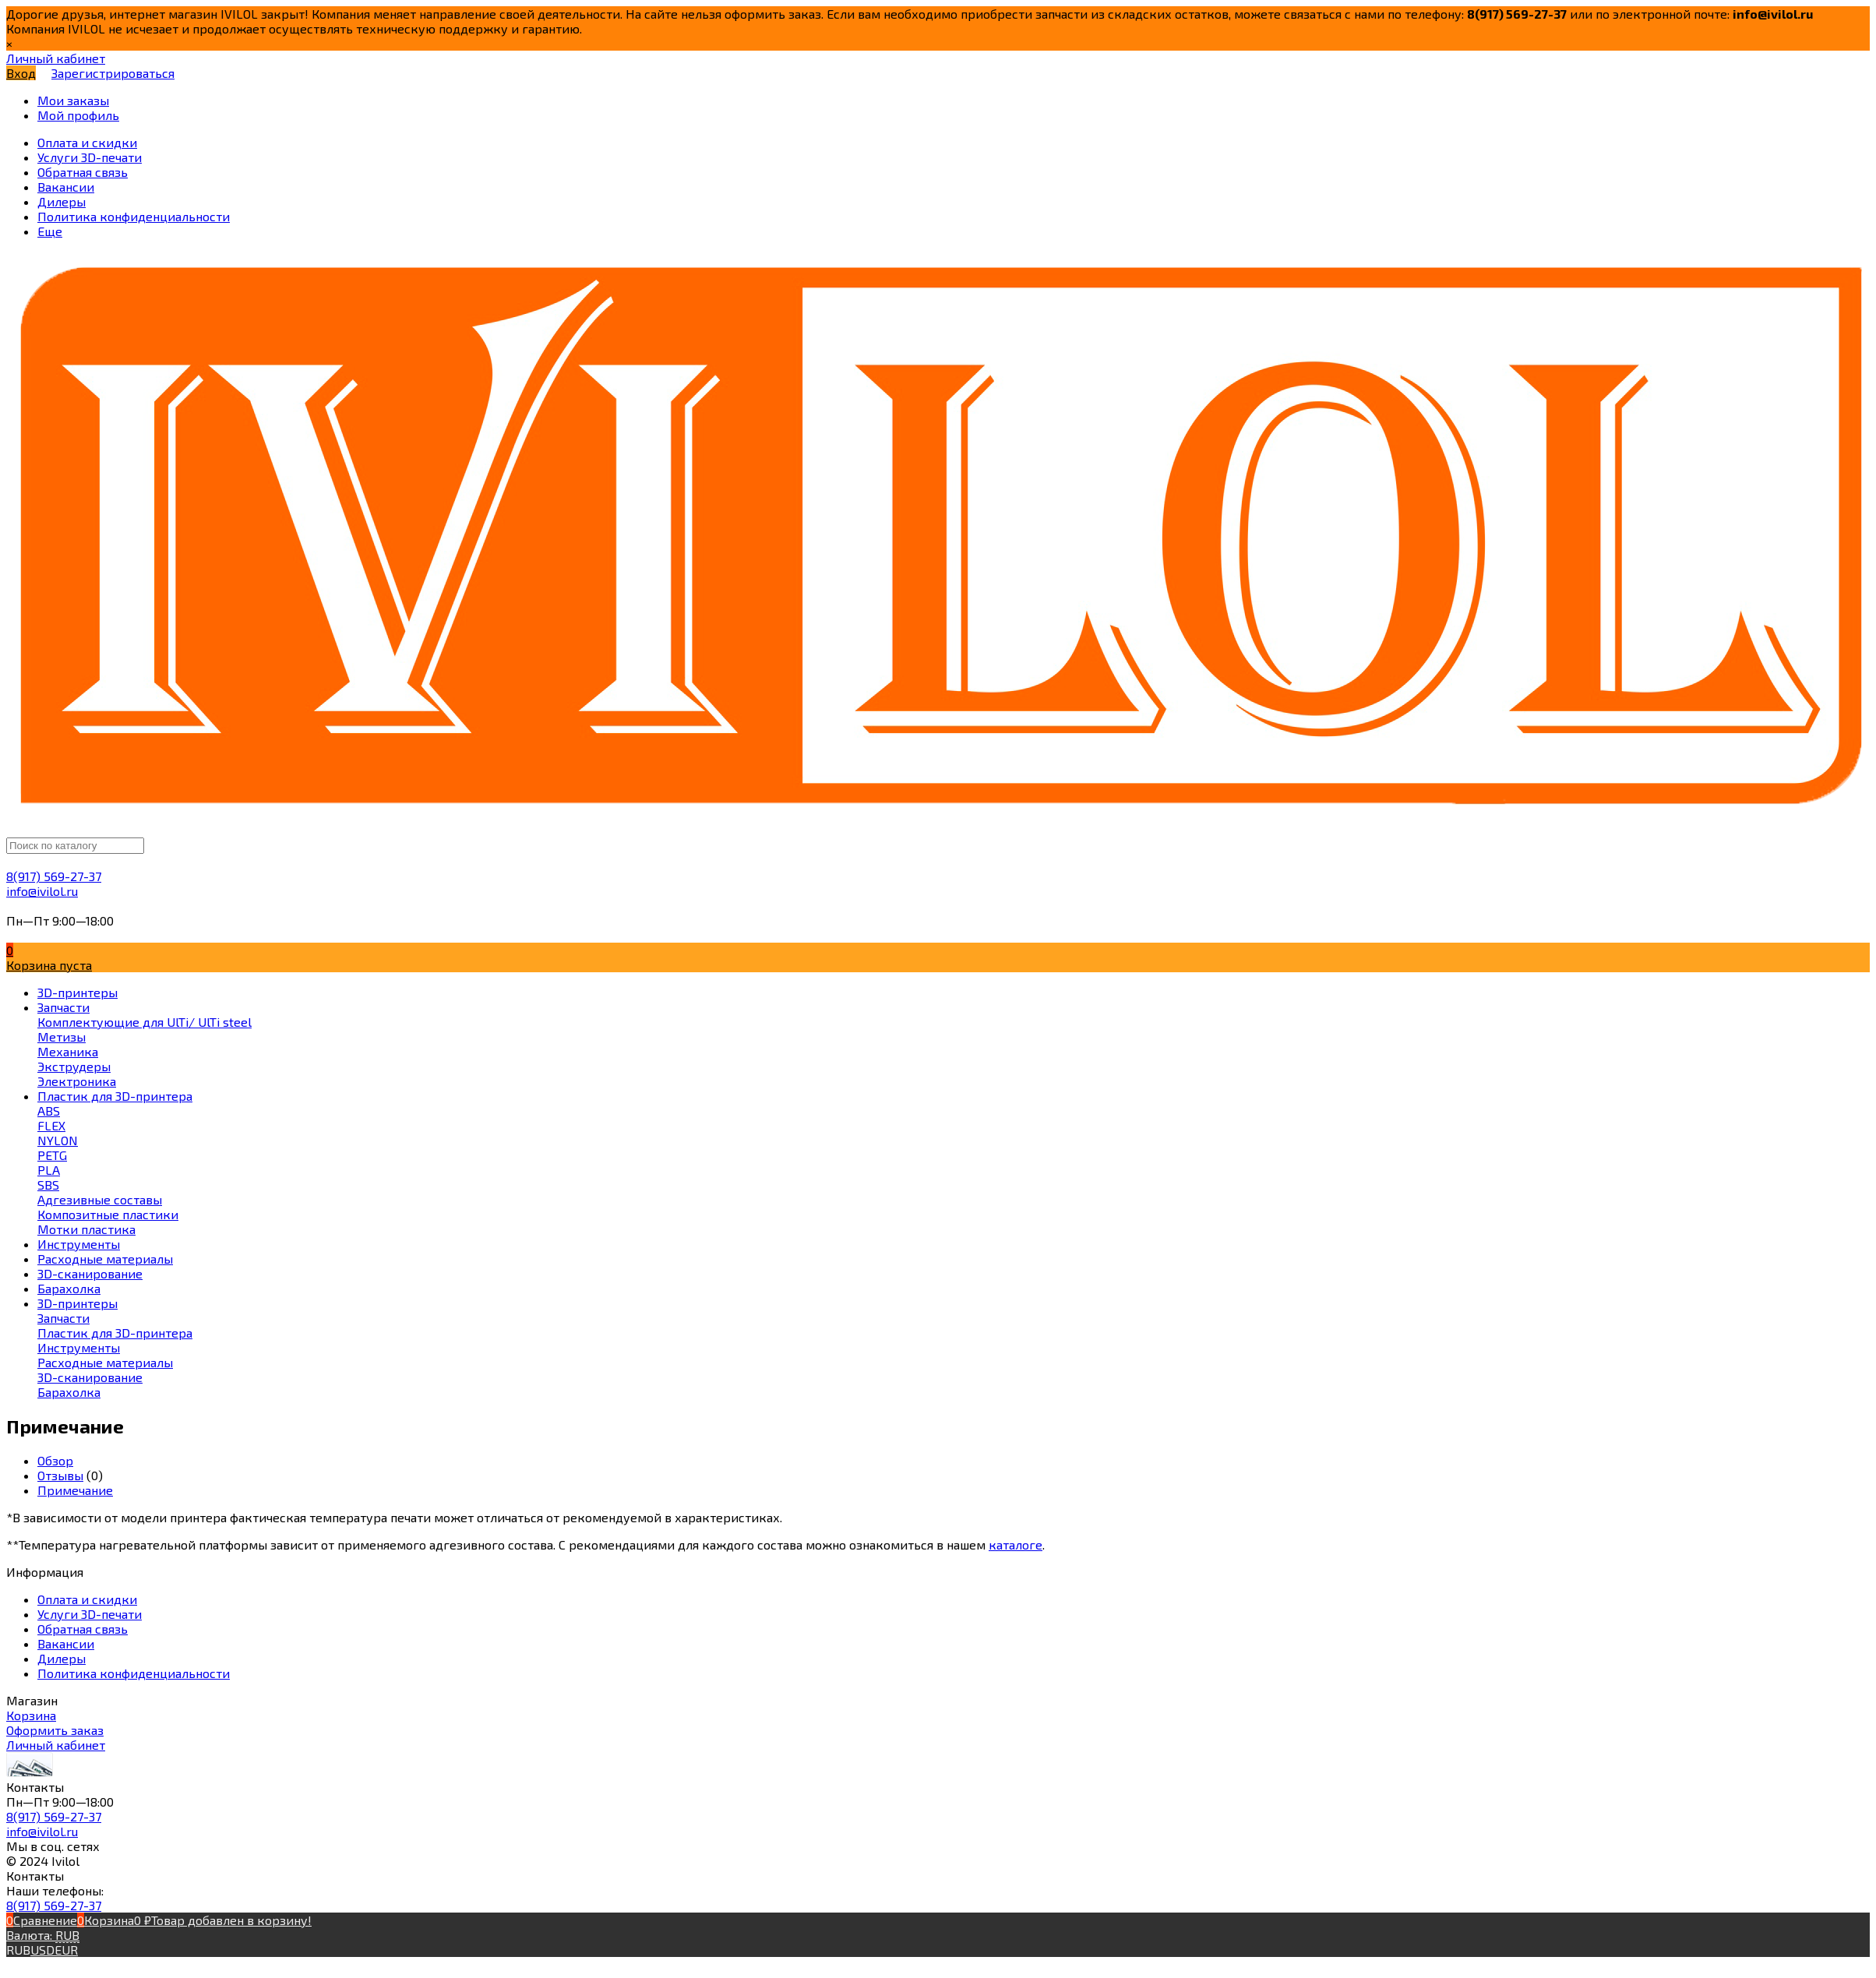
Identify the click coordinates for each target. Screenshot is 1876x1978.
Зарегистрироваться (113, 72)
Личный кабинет (55, 1744)
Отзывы (60, 1475)
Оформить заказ (55, 1729)
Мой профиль (78, 115)
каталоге (1015, 1544)
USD (42, 1949)
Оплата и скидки (87, 1599)
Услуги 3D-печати (89, 1613)
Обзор (55, 1460)
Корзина (31, 1715)
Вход (21, 72)
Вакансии (65, 1643)
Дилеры (61, 1658)
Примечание (75, 1490)
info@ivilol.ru (42, 890)
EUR (66, 1949)
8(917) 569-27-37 (53, 876)
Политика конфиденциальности (133, 1673)
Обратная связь (82, 1628)
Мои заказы (73, 100)
